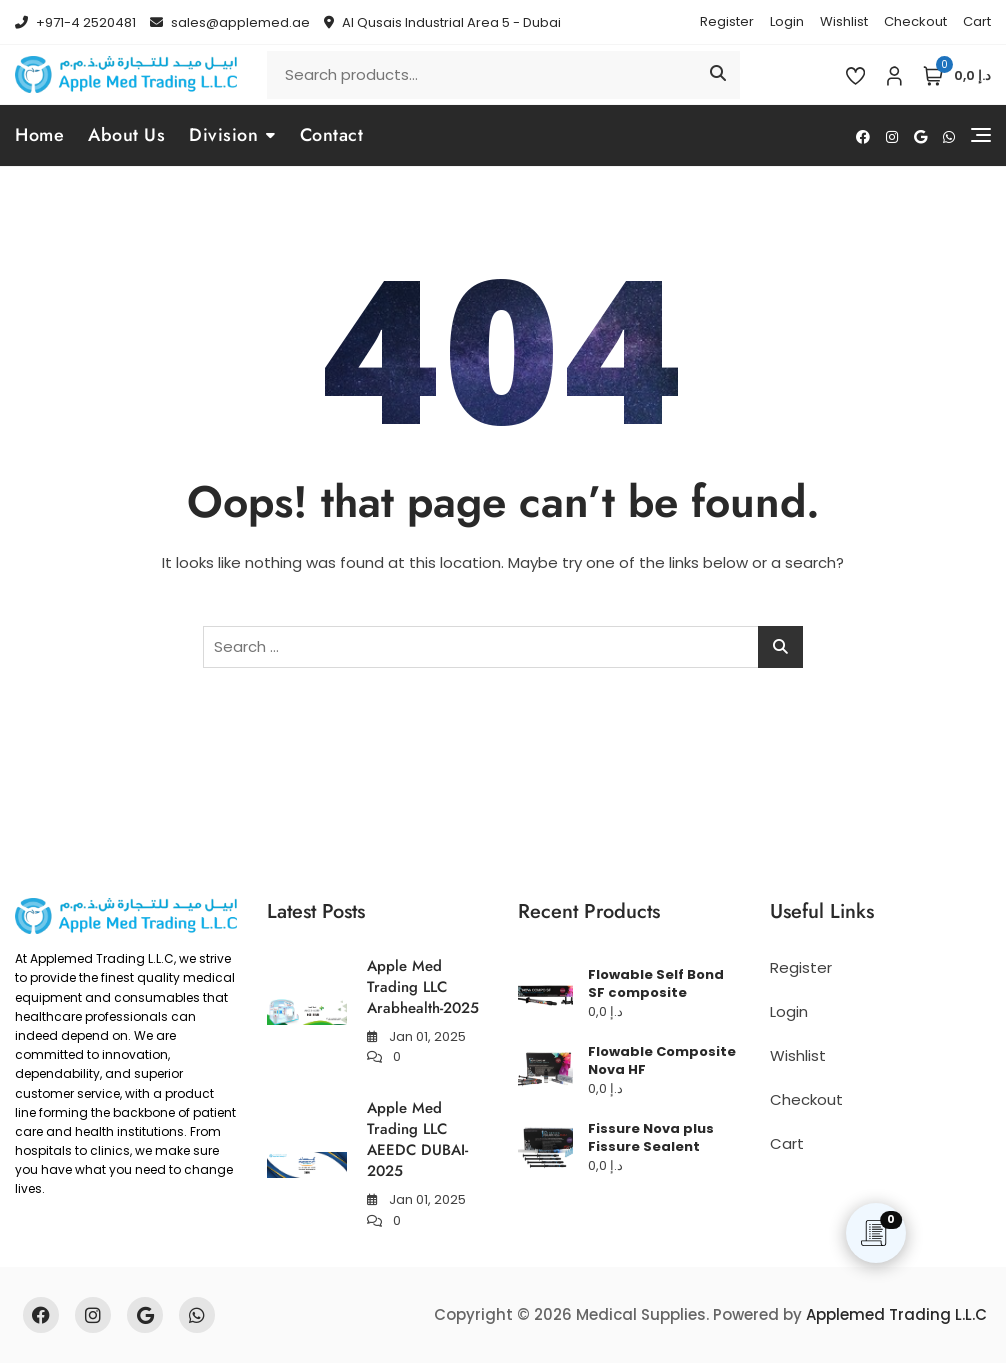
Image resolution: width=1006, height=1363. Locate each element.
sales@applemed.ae (230, 22)
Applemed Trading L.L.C (896, 1314)
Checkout (915, 21)
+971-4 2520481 (75, 22)
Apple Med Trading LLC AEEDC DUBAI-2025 (417, 1139)
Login (787, 21)
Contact (332, 135)
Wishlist (844, 21)
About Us (126, 135)
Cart (977, 21)
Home (39, 135)
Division (223, 135)
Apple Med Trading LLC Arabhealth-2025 (423, 987)
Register (727, 21)
